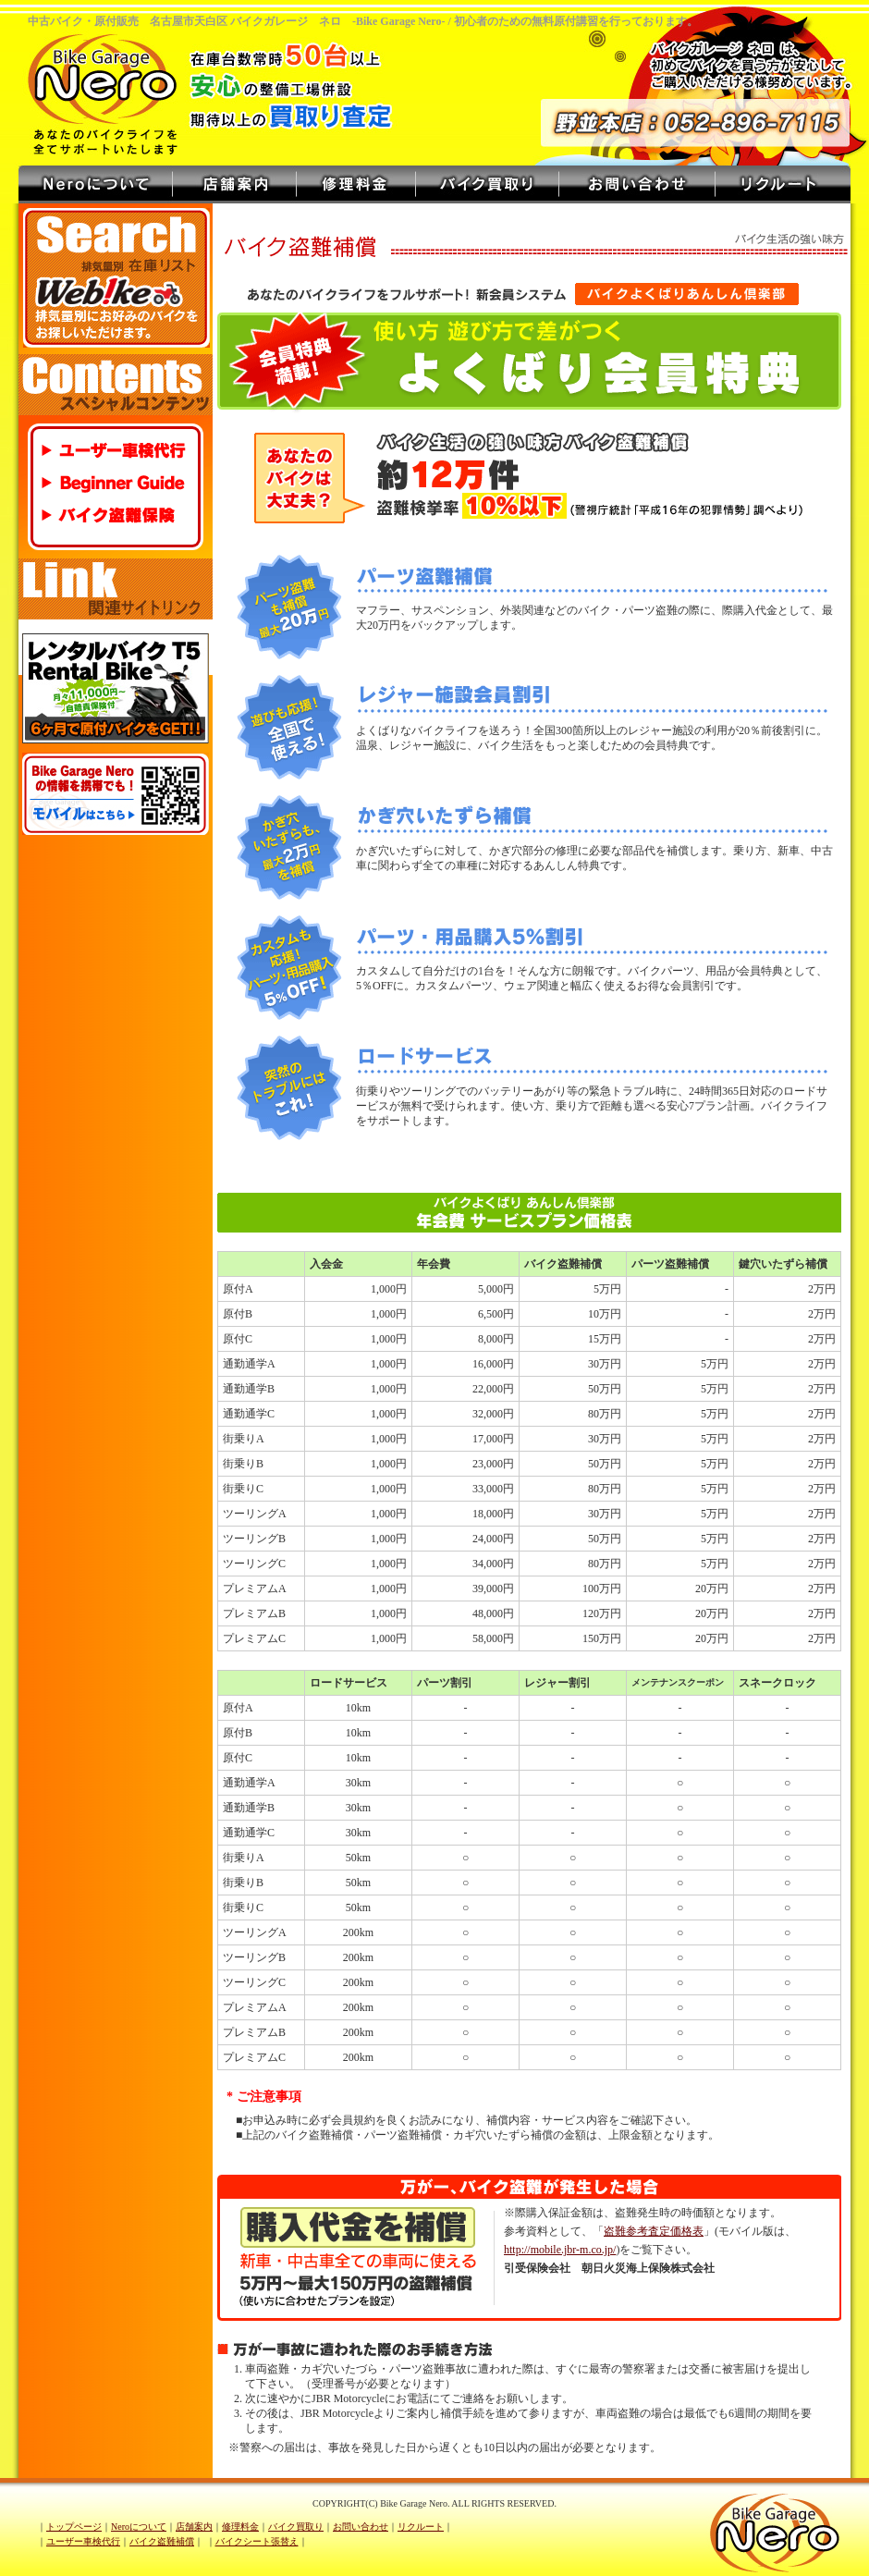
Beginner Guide (117, 483)
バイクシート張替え (257, 2541)
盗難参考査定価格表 (654, 2231)
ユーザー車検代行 (117, 450)
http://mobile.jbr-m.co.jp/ (560, 2249)
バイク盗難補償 (161, 2541)
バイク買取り (487, 184)
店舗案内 (235, 184)
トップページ (74, 2526)
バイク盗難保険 (117, 515)
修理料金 (356, 184)
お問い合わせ (637, 184)
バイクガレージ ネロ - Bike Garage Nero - (106, 80)
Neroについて (95, 184)
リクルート (783, 184)
